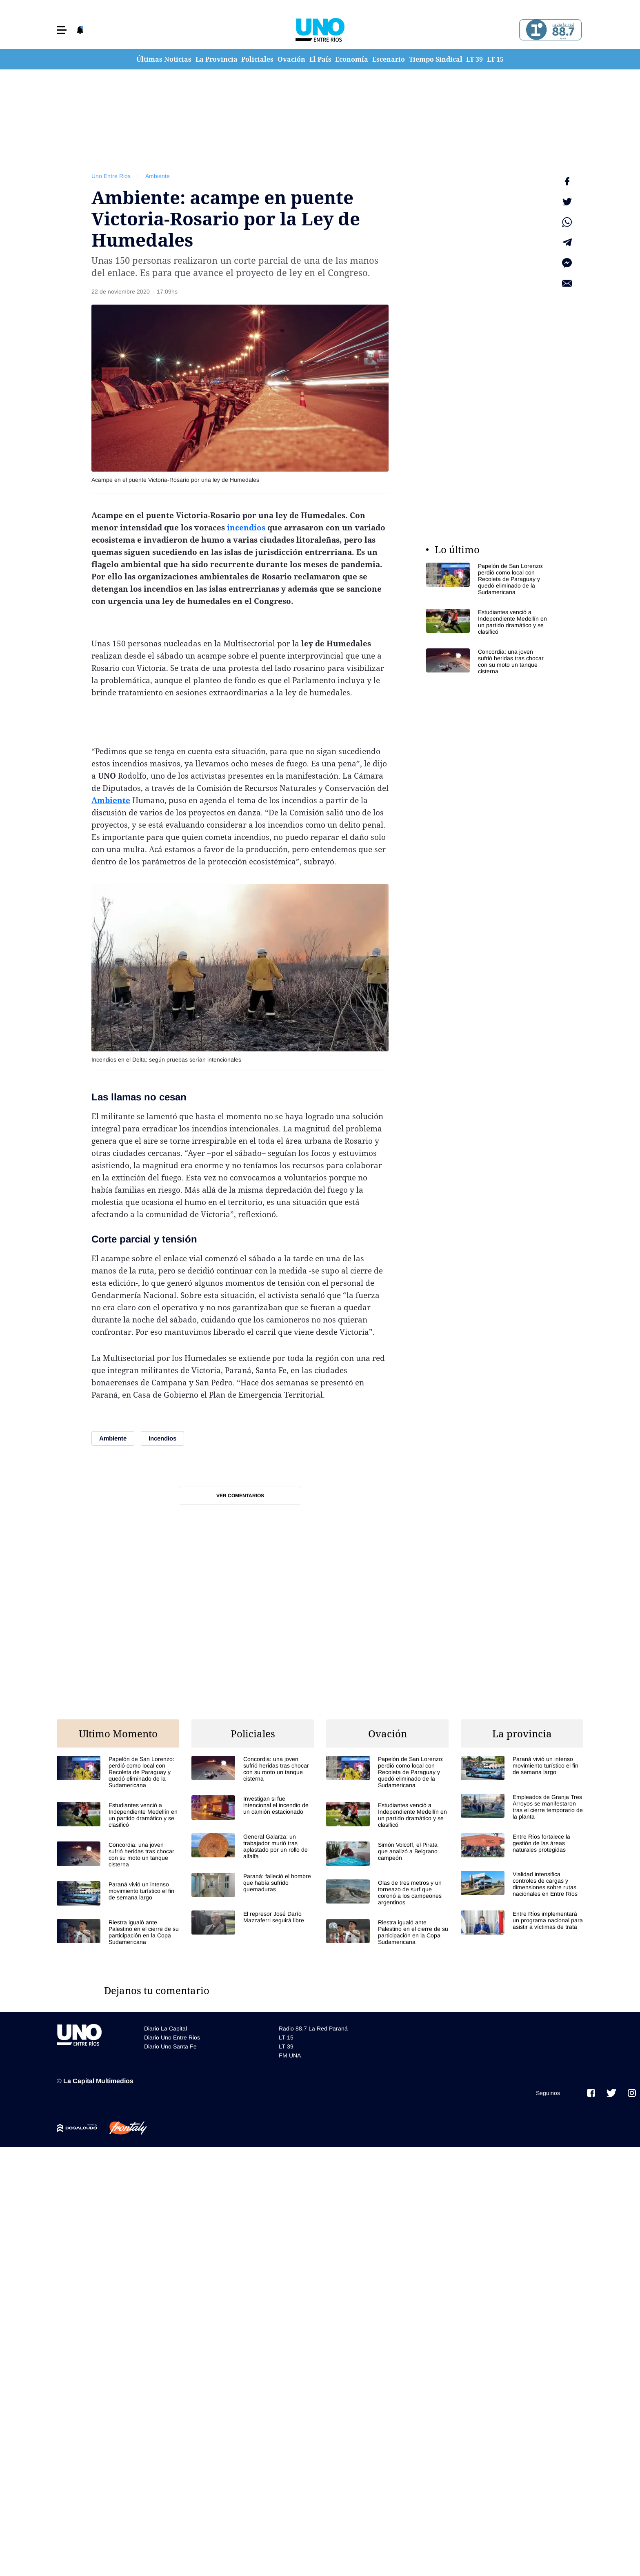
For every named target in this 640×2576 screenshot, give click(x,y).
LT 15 (495, 59)
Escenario (388, 59)
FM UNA (290, 2054)
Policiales (257, 59)
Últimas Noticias (163, 59)
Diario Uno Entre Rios (172, 2036)
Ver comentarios (240, 1495)
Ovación (291, 59)
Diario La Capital (165, 2027)
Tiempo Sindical (435, 59)
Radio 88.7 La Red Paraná (313, 2027)
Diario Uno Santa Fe (170, 2045)
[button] (62, 30)
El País (320, 59)
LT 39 (474, 59)
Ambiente (157, 176)
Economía (351, 59)
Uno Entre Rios (111, 176)
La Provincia (217, 59)
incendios (246, 527)
